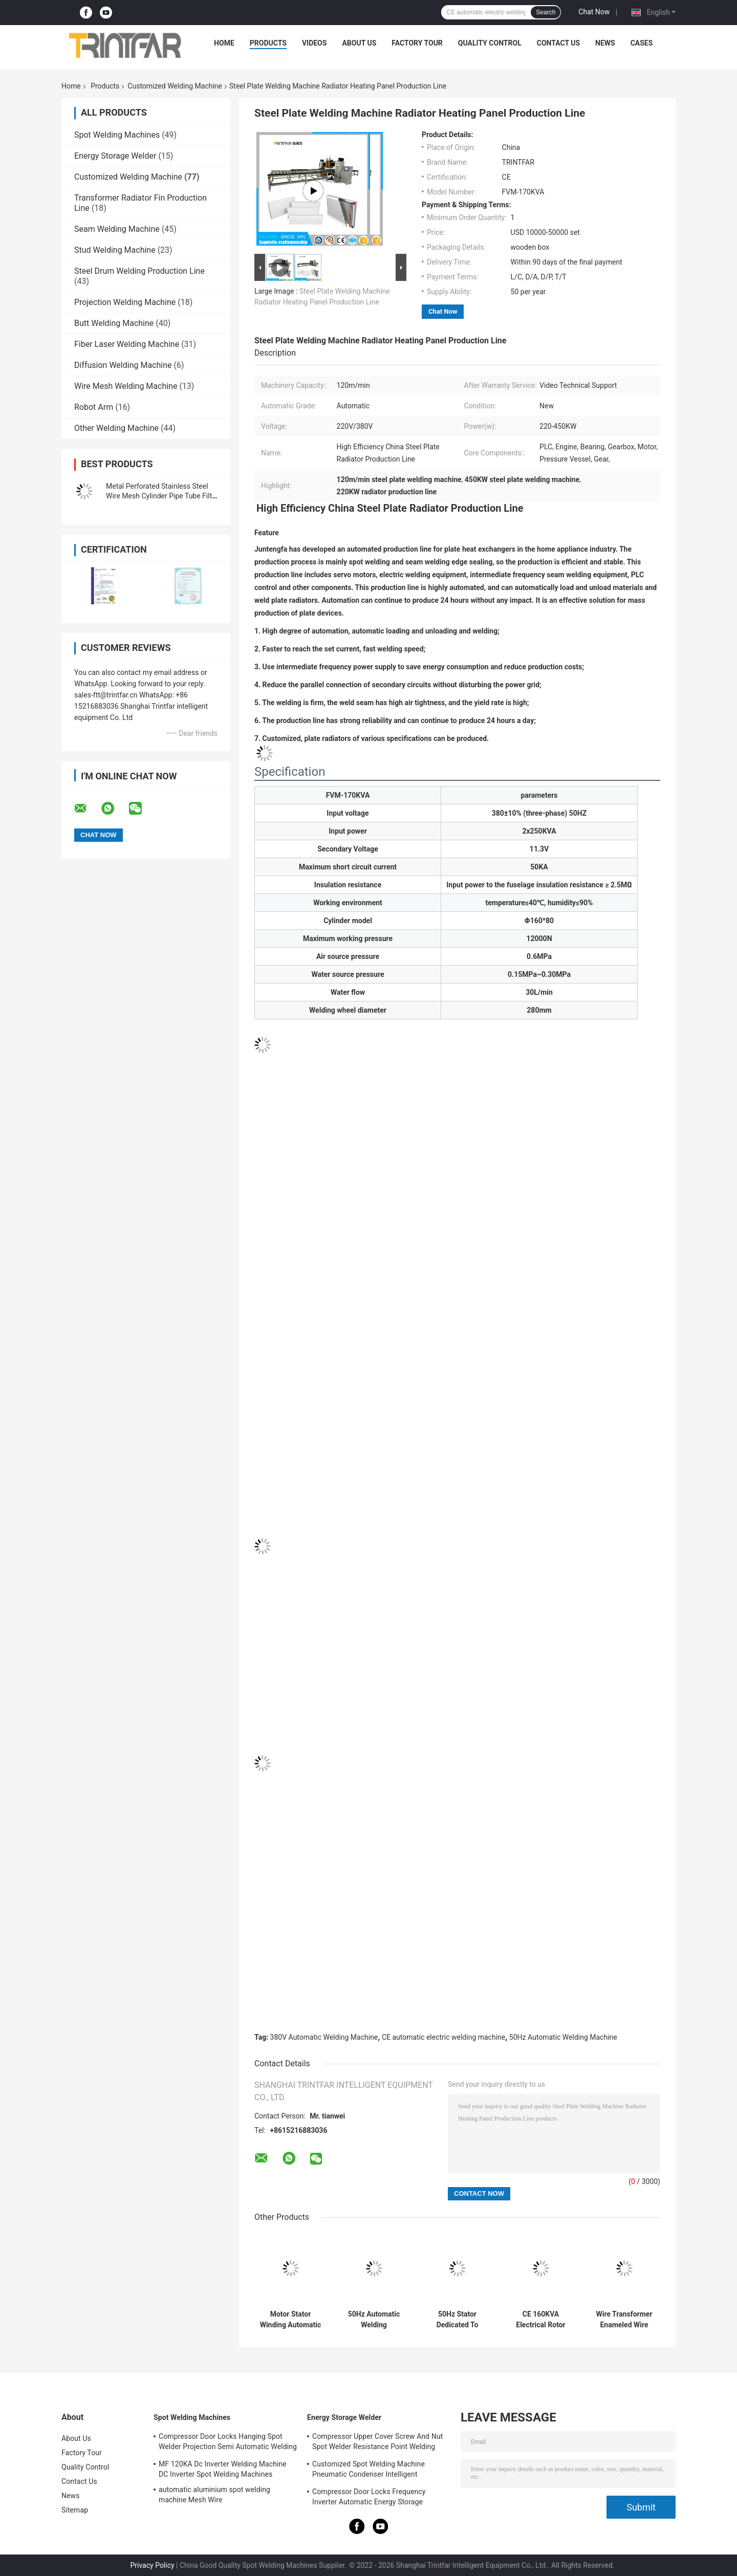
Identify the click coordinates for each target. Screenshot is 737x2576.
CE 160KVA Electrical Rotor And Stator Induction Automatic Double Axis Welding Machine (540, 2319)
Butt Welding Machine (114, 323)
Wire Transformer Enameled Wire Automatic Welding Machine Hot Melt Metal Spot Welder (624, 2319)
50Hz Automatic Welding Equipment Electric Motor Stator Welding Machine (373, 2319)
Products (268, 43)
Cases (642, 43)
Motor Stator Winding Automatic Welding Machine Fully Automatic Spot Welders (290, 2319)
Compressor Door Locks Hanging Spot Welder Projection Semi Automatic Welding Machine (228, 2443)
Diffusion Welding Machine (123, 365)
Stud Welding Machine (115, 250)
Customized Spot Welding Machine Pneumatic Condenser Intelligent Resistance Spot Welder (368, 2470)
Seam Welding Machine (117, 229)
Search (545, 12)
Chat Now (594, 12)
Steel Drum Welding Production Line (139, 271)
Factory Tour (417, 43)
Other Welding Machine (116, 428)
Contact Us (558, 43)
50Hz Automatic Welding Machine (563, 2037)
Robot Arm (93, 407)
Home (224, 43)
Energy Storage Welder (115, 156)
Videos (314, 43)
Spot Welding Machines (117, 135)
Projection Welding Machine (125, 302)
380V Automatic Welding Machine (324, 2037)
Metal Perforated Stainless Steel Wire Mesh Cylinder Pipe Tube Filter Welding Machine (162, 496)
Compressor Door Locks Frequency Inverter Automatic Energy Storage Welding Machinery (368, 2498)
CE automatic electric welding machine (443, 2037)
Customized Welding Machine (174, 86)
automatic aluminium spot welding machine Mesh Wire (214, 2494)
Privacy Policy (152, 2565)
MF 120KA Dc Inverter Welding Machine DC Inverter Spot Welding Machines (223, 2469)
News (605, 43)
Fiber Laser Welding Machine (126, 344)
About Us (359, 43)
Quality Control (490, 43)
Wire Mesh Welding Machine (125, 386)
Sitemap (74, 2510)
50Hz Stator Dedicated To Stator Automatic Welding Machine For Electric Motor (457, 2319)
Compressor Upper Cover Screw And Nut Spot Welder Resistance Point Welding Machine (377, 2443)
